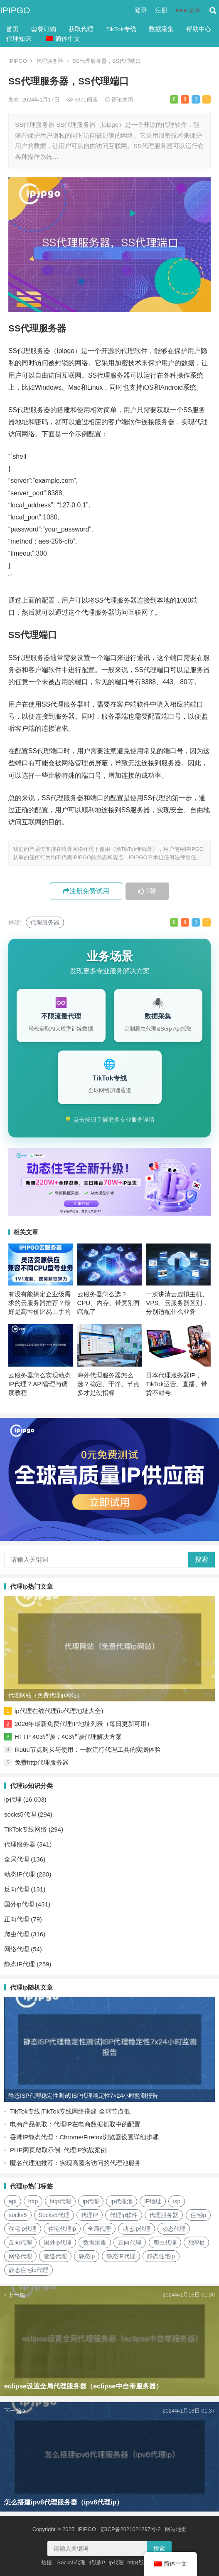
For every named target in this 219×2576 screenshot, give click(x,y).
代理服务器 (49, 61)
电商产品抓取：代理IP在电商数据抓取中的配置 (75, 2124)
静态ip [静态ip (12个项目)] (87, 2256)
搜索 (201, 1559)
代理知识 (18, 38)
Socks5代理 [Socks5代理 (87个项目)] (54, 2215)
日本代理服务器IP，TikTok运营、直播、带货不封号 (176, 1384)
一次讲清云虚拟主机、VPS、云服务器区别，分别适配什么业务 (177, 1302)
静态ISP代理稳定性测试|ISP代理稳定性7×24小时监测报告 (83, 2095)
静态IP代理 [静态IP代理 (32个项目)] (120, 2256)
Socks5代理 (71, 2562)
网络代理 (16, 1949)
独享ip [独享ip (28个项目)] (196, 2242)
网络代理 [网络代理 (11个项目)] (20, 2256)
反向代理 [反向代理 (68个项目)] (20, 2242)
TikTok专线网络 (25, 1829)
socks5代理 (20, 1814)
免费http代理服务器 (42, 1762)
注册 (161, 10)
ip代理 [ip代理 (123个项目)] (91, 2201)
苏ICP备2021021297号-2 (131, 2529)
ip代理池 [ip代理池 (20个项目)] (122, 2201)
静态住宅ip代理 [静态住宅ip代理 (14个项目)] (28, 2270)
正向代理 (16, 1919)
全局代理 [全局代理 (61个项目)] (99, 2228)
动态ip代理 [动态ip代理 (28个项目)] (136, 2228)
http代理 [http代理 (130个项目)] (60, 2201)
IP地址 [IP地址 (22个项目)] (152, 2201)
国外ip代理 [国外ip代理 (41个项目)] (57, 2242)
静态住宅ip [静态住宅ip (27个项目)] (161, 2256)
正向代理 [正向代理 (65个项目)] (129, 2242)
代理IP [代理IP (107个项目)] (89, 2215)
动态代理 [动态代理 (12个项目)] (173, 2228)
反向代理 (16, 1889)
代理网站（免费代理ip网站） (45, 1695)
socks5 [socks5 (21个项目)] (18, 2215)
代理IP (97, 2562)
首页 (12, 28)
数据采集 (161, 28)
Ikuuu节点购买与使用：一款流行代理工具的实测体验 (88, 1749)
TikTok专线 (121, 28)
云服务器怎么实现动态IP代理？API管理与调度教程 (39, 1384)
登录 (141, 10)
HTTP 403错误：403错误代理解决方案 (68, 1736)
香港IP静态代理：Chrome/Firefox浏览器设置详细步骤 (84, 2137)
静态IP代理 (19, 1964)
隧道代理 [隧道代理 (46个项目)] (55, 2256)
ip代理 (13, 1799)
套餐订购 (43, 28)
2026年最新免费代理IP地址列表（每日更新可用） (84, 1723)
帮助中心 (198, 28)
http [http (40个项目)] (33, 2201)
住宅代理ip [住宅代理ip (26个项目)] (62, 2228)
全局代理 (16, 1859)
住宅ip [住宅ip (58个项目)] (198, 2215)
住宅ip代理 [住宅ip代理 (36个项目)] (23, 2228)
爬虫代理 (16, 1934)
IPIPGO (15, 10)
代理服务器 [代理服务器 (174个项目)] (163, 2215)
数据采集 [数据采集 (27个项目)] (94, 2242)
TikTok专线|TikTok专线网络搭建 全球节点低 (70, 2111)
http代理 (137, 2562)
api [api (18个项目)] (13, 2201)
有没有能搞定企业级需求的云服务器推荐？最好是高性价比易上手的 (39, 1302)
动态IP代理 (19, 1874)
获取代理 (81, 28)
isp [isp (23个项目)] (176, 2201)
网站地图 (176, 2529)
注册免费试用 (86, 891)
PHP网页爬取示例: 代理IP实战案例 (58, 2149)
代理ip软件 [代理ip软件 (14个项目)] (124, 2215)
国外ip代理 (19, 1904)
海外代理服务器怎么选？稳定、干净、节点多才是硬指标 (108, 1384)
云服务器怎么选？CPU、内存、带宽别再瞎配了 (108, 1302)
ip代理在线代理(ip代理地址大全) (59, 1710)
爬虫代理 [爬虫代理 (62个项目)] (165, 2242)
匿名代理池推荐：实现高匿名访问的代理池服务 (75, 2162)
